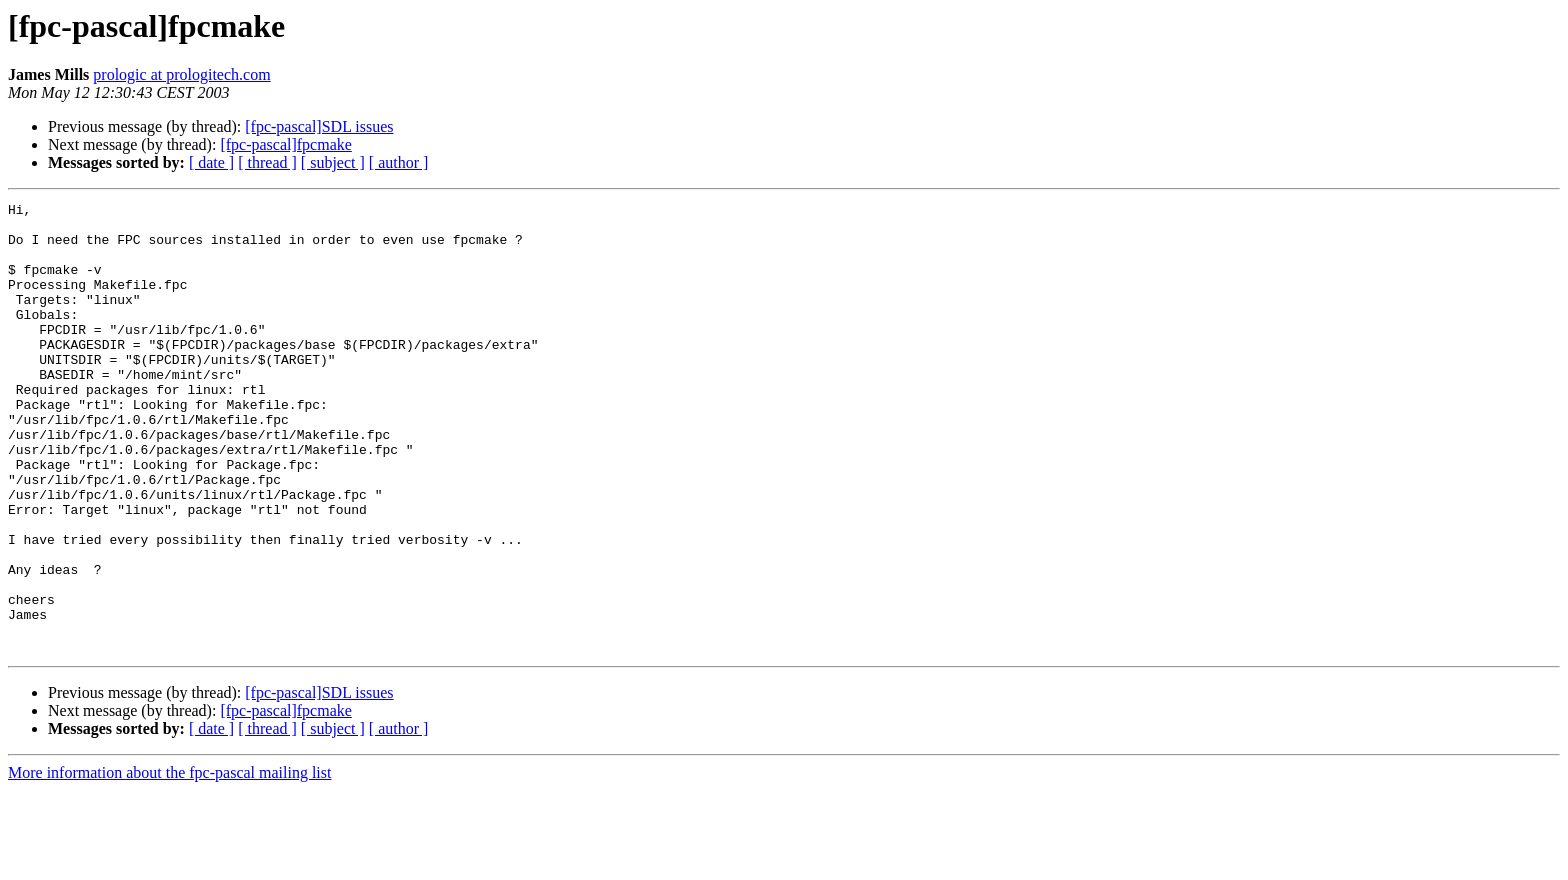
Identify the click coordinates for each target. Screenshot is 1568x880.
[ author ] (399, 162)
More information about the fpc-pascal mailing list (169, 862)
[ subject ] (333, 162)
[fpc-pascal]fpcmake (285, 144)
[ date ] (211, 162)
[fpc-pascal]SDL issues (319, 126)
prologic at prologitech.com (181, 74)
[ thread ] (267, 162)
